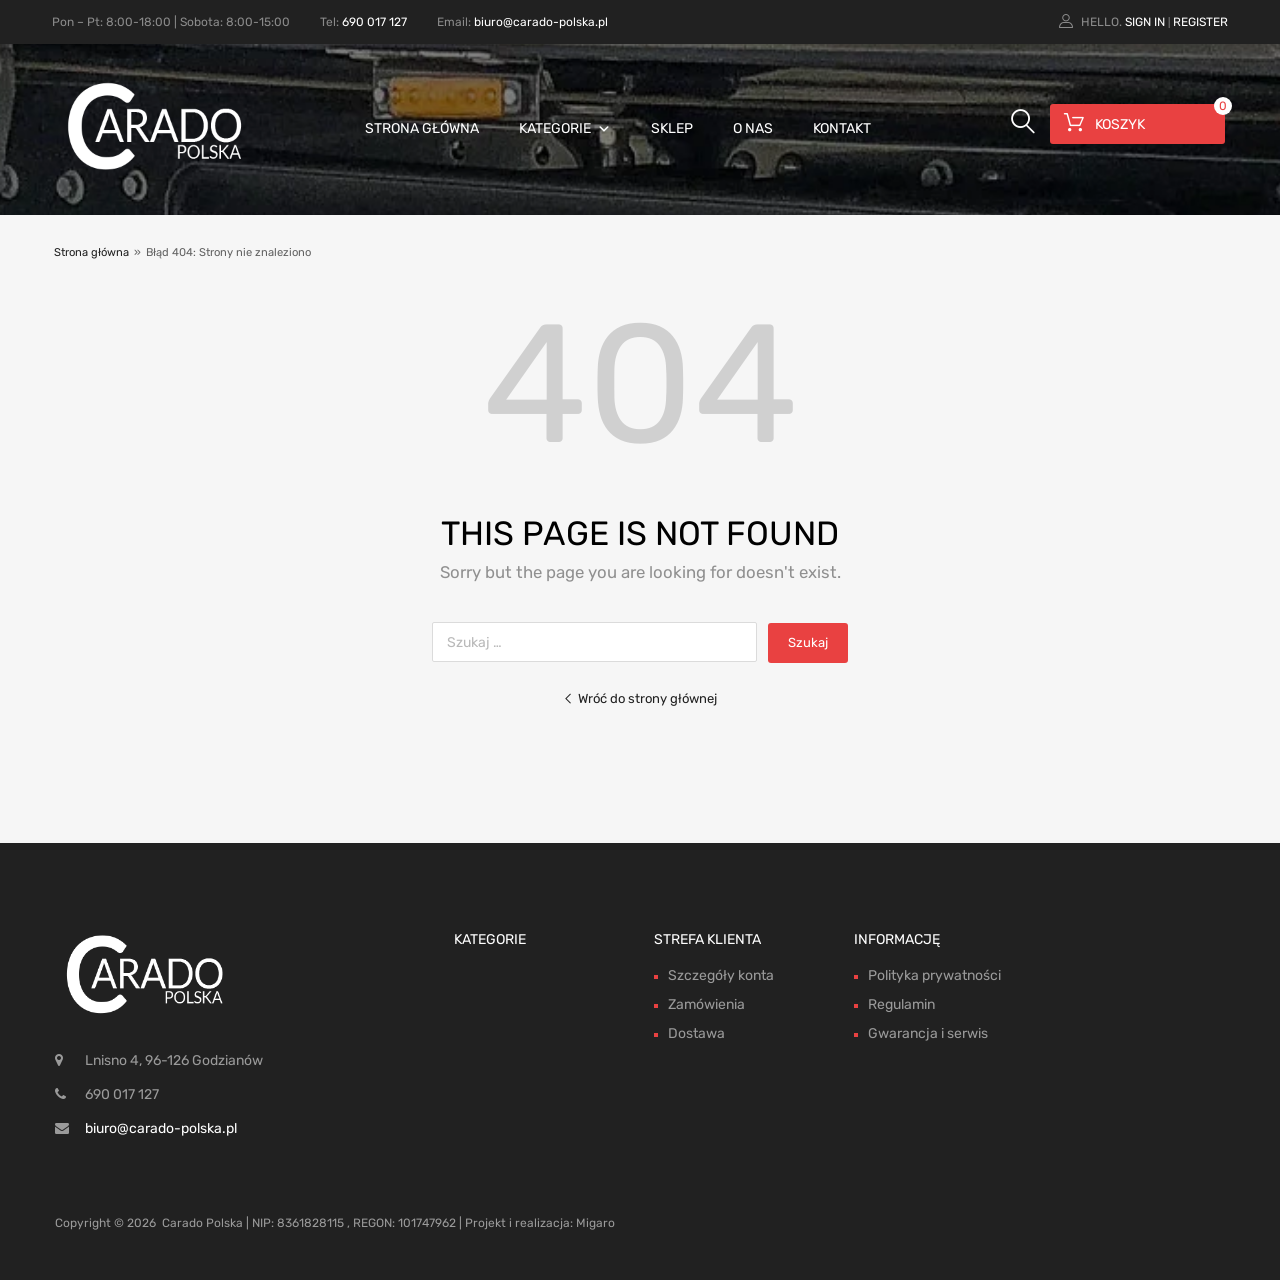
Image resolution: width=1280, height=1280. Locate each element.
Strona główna (422, 128)
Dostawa (696, 1033)
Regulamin (901, 1004)
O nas (753, 128)
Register (1200, 22)
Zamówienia (706, 1004)
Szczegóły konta (721, 975)
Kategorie (565, 128)
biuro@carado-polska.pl (541, 22)
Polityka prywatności (934, 975)
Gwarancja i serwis (928, 1033)
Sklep (672, 128)
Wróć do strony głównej (640, 698)
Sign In (1145, 22)
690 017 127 (374, 22)
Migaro (595, 1223)
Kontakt (842, 128)
